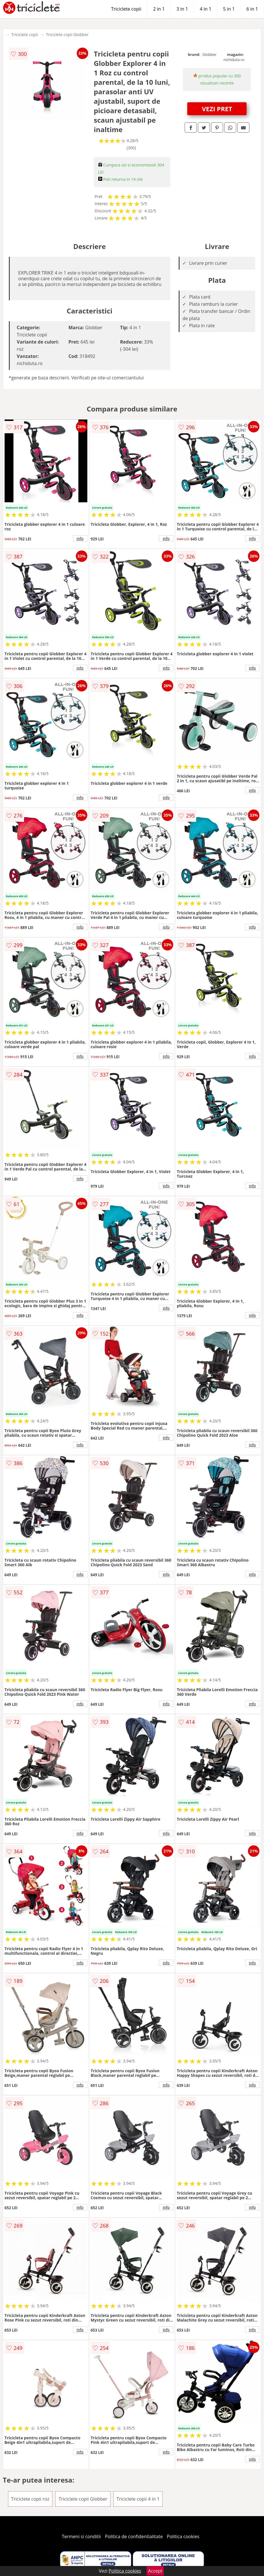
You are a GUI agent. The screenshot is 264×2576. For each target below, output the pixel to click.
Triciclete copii (126, 9)
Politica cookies (183, 2536)
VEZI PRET (217, 108)
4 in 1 (205, 9)
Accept (155, 2571)
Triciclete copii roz (30, 2499)
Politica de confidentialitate (134, 2536)
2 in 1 (159, 9)
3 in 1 (182, 9)
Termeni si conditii (81, 2536)
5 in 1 (229, 9)
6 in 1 (252, 9)
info (80, 538)
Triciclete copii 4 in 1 (138, 2499)
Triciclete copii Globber (67, 34)
